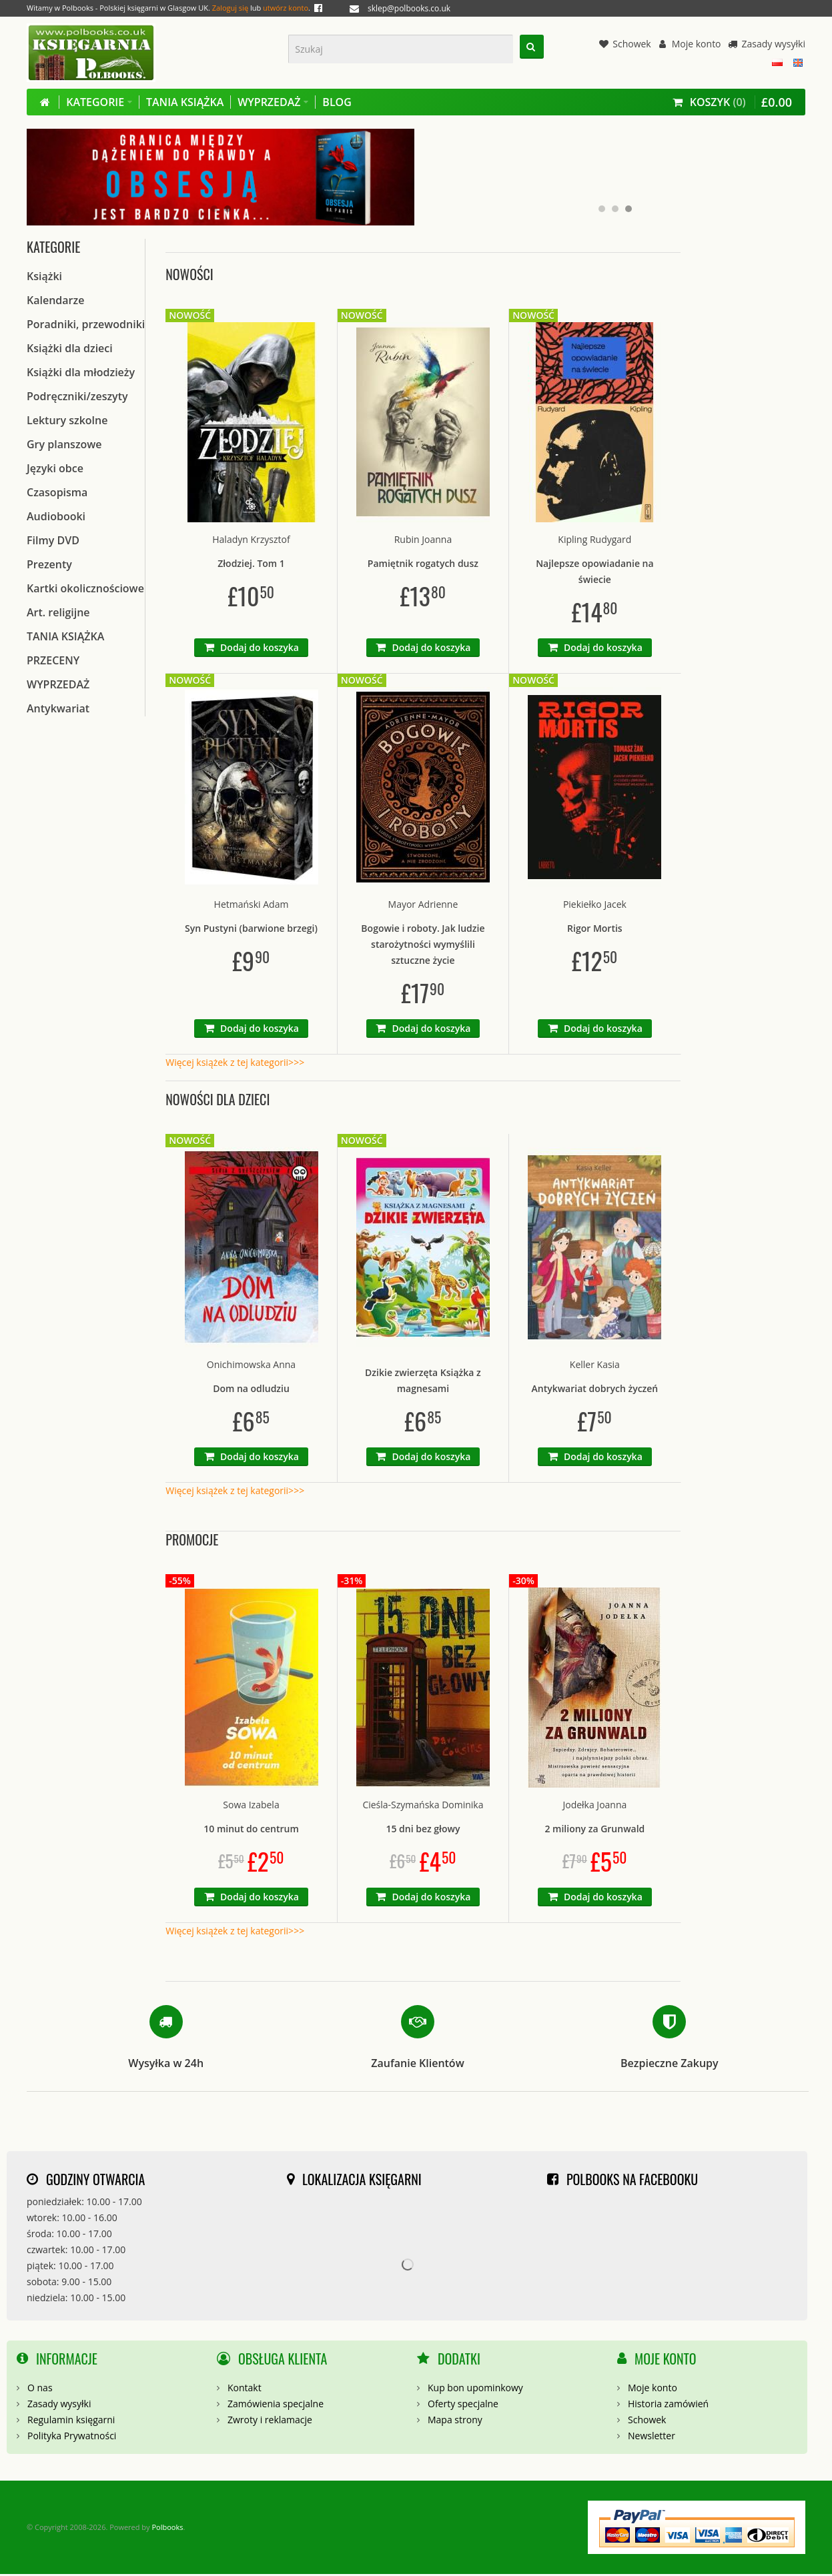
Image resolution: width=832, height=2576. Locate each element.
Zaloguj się (230, 8)
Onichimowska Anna (251, 1366)
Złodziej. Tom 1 (251, 565)
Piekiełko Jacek (595, 906)
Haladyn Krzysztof (251, 541)
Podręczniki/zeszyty (77, 398)
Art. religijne (58, 614)
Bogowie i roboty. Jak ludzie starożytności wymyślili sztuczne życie (422, 946)
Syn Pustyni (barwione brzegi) (251, 930)
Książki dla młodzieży (81, 374)
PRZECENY (53, 662)
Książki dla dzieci (70, 350)
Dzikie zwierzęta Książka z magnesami (423, 1382)
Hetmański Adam (251, 906)
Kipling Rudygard (594, 541)
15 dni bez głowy (423, 1830)
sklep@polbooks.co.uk (409, 8)
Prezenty (49, 566)
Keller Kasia (595, 1366)
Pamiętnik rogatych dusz (423, 565)
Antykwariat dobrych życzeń (594, 1390)
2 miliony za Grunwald (594, 1830)
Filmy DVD (53, 542)
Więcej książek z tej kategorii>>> (234, 1064)
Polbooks (167, 2529)
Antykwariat (58, 710)
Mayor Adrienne (423, 906)
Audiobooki (56, 518)
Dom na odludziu (251, 1390)
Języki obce (55, 470)
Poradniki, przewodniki (86, 326)
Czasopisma (57, 494)
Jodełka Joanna (594, 1806)
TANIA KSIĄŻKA (65, 638)
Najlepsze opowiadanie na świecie (595, 573)
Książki (44, 278)
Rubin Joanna (423, 541)
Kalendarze (55, 302)
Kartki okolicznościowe (85, 590)
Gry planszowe (64, 446)
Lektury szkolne (67, 422)
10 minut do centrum (251, 1830)
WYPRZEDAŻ (58, 686)
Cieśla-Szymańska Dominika (422, 1806)
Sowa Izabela (251, 1806)
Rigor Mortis (594, 930)
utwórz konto (285, 8)
